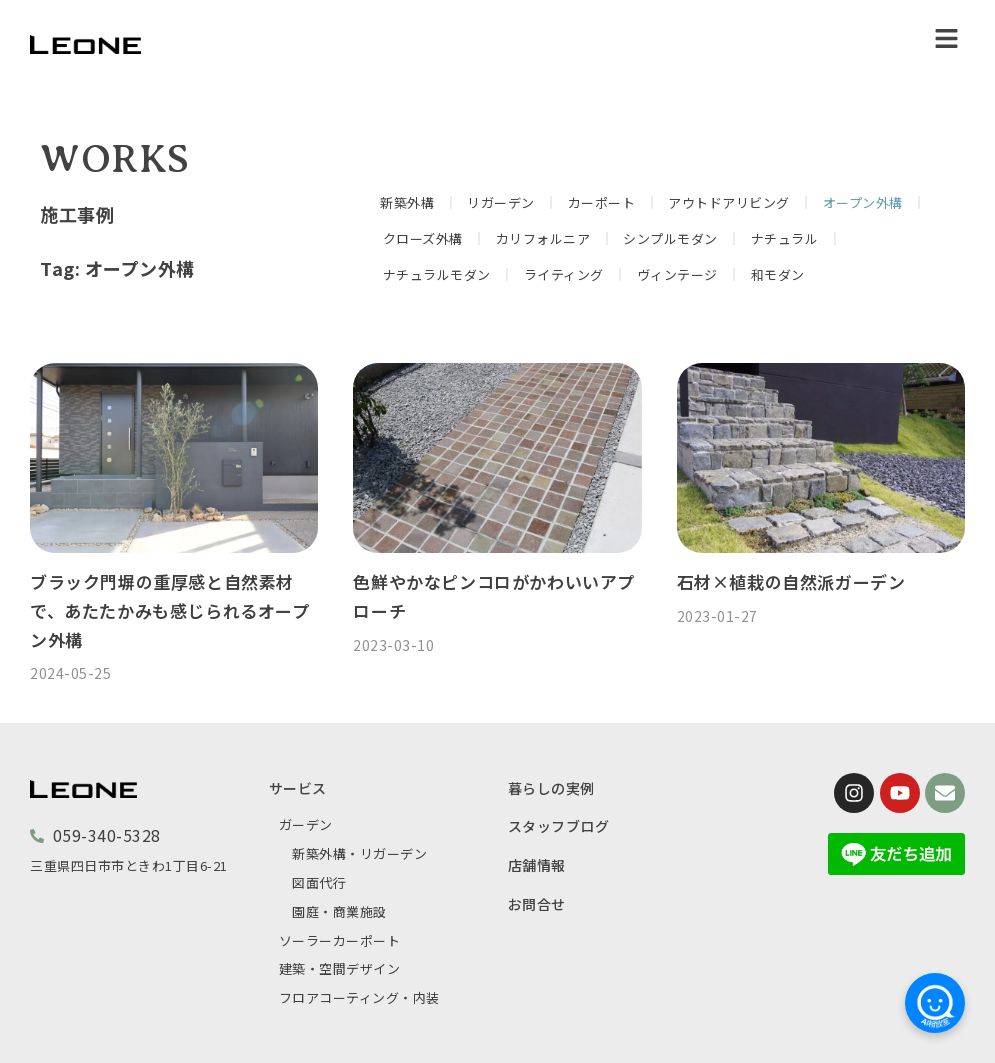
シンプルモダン (670, 238)
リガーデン (501, 202)
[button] (947, 39)
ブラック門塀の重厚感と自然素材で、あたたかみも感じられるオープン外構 (170, 610)
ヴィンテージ (677, 274)
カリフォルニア (543, 238)
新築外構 (407, 202)
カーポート (602, 202)
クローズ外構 (423, 238)
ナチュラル (785, 238)
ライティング (564, 274)
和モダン (778, 274)
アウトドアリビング (729, 202)
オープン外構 (863, 202)
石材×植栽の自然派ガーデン (791, 581)
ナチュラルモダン (437, 274)
